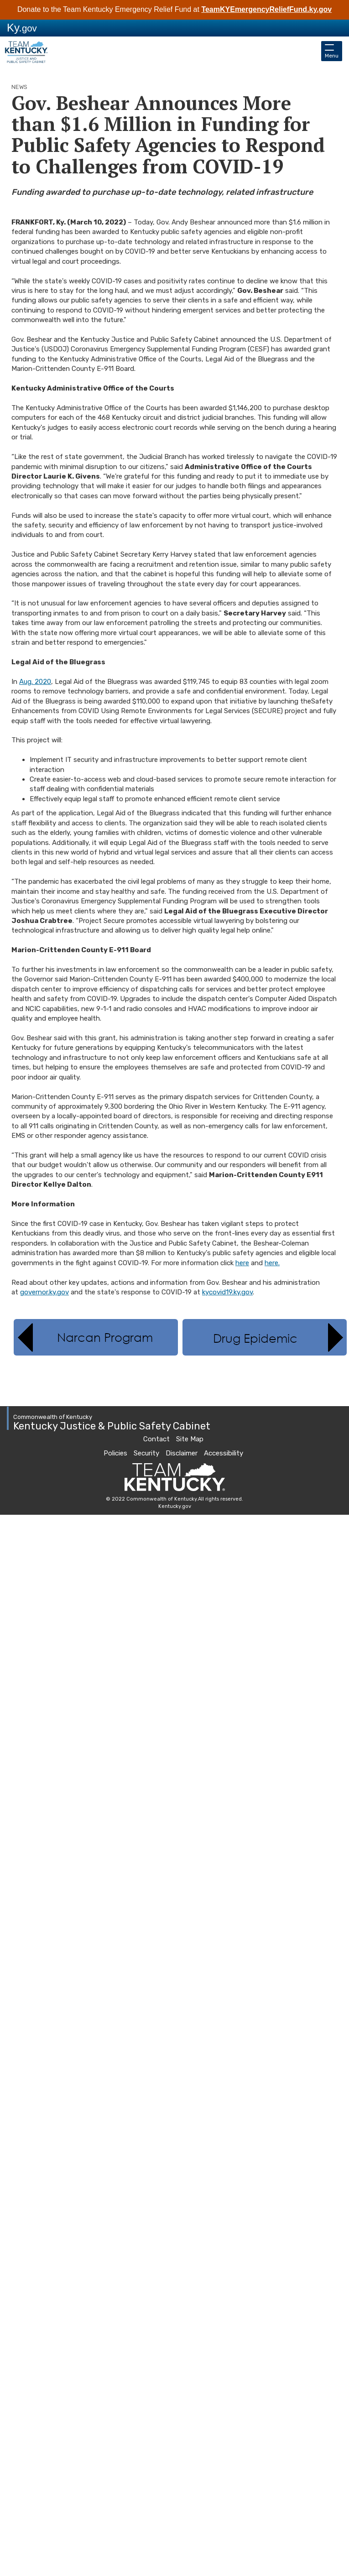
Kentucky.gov (174, 1506)
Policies (115, 1453)
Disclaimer (182, 1453)
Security (146, 1453)
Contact (156, 1439)
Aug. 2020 (35, 682)
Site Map (189, 1439)
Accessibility (223, 1453)
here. (272, 1263)
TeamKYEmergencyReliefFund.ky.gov (266, 9)
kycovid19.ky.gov (227, 1292)
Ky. (22, 27)
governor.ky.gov (44, 1292)
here (242, 1263)
